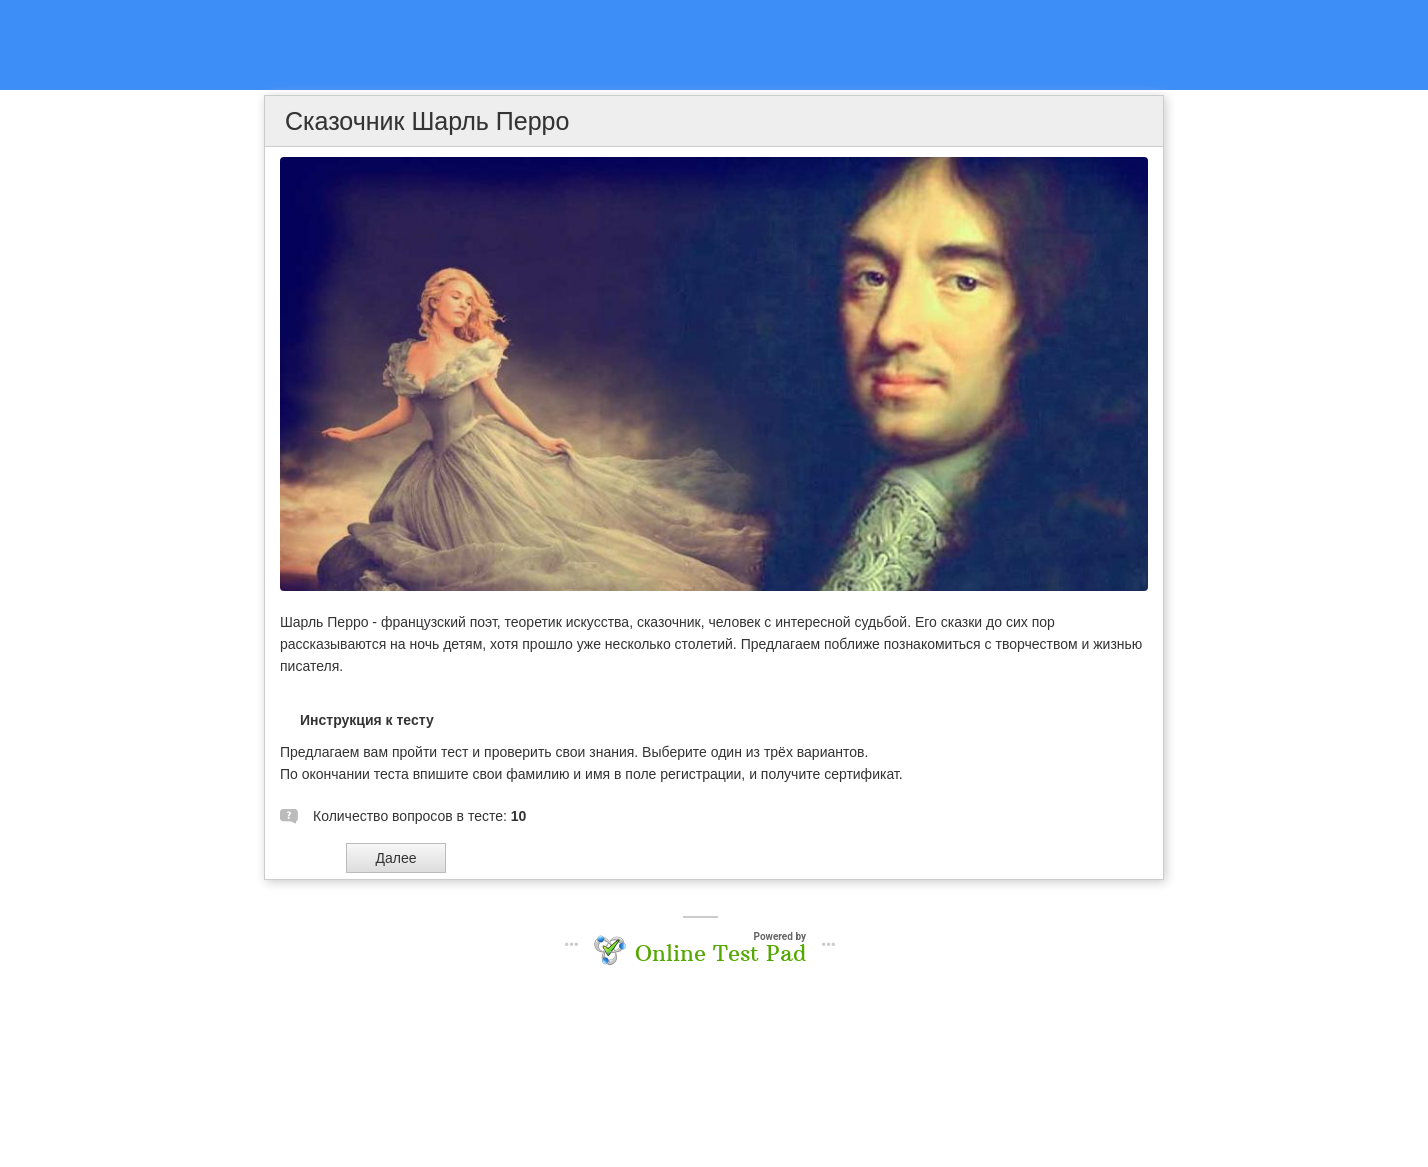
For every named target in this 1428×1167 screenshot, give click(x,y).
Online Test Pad (720, 953)
